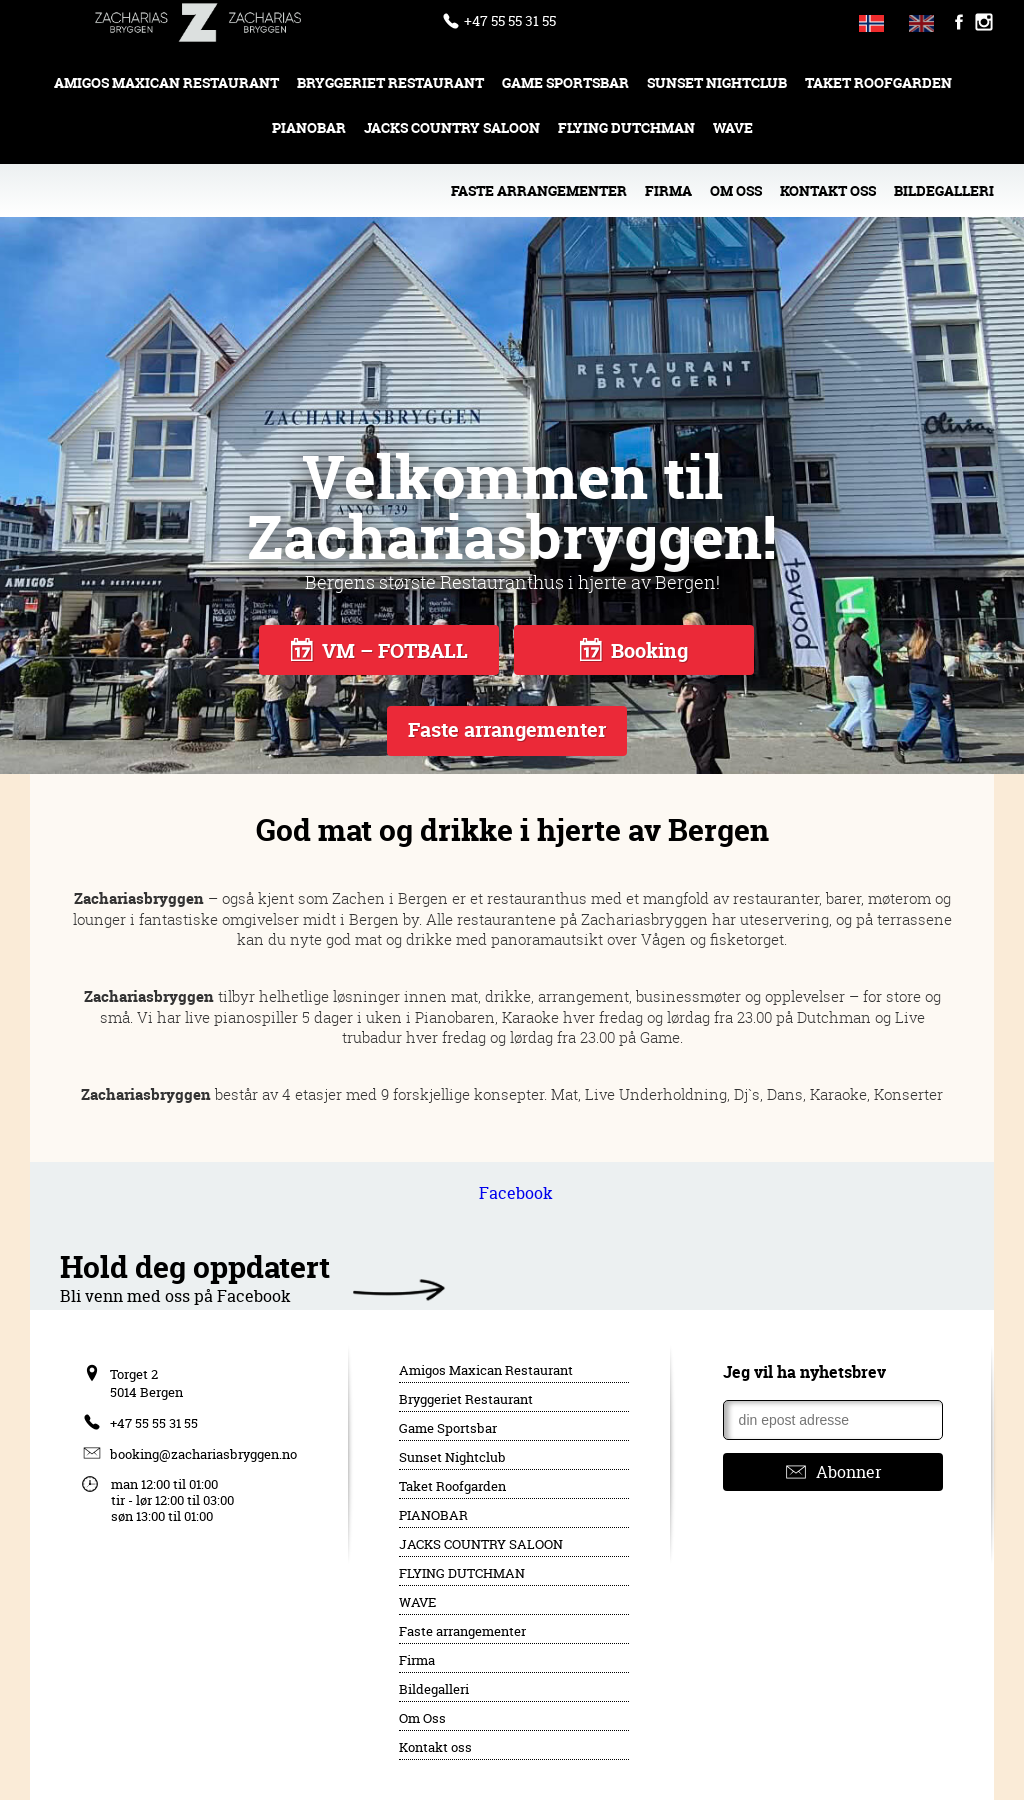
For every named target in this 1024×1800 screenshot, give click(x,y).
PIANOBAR (309, 127)
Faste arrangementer (539, 190)
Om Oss (736, 190)
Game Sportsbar (565, 82)
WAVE (733, 127)
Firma (668, 190)
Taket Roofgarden (878, 82)
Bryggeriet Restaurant (390, 82)
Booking (634, 650)
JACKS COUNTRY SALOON (452, 127)
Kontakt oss (828, 190)
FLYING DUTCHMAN (626, 127)
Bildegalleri (944, 190)
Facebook (516, 1193)
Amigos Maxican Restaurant (166, 82)
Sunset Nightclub (717, 82)
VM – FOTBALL (379, 650)
